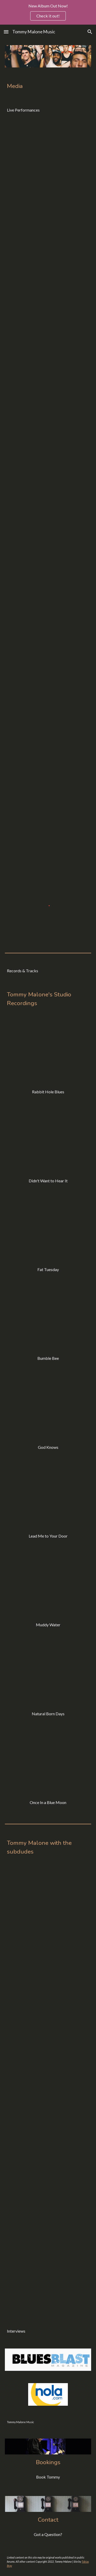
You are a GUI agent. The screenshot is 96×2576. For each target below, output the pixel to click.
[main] (48, 86)
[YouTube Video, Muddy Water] (48, 370)
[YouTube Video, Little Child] (48, 228)
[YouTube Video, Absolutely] (47, 2131)
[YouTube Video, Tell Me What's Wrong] (47, 2281)
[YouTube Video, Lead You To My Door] (47, 1497)
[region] (48, 12)
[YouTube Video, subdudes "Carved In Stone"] (48, 578)
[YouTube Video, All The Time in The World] (48, 512)
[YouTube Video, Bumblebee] (47, 1320)
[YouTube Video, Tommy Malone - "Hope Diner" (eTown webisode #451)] (48, 837)
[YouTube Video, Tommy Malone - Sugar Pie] (48, 766)
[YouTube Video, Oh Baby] (47, 1978)
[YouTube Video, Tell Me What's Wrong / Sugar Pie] (48, 441)
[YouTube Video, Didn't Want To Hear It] (47, 1142)
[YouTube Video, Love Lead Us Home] (48, 156)
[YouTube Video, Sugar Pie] (47, 2206)
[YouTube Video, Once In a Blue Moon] (47, 1764)
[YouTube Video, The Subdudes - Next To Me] (48, 638)
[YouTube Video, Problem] (48, 299)
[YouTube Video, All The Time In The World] (47, 1902)
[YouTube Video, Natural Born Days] (47, 1675)
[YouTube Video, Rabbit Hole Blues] (47, 1053)
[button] (6, 32)
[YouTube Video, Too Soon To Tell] (47, 2054)
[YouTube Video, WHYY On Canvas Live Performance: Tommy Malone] (48, 700)
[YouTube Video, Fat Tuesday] (47, 1231)
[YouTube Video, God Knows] (47, 1408)
